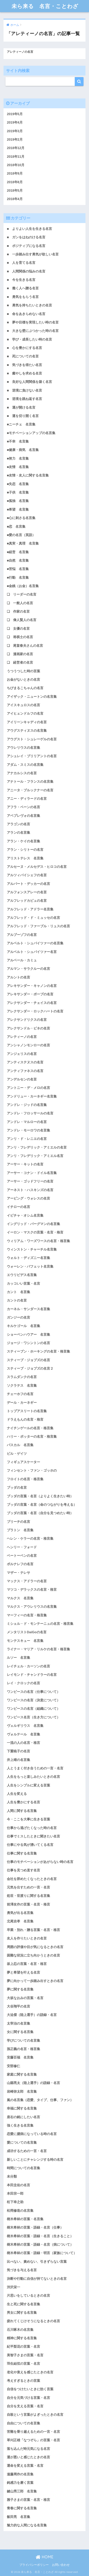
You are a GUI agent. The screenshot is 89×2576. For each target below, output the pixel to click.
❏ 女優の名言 (18, 628)
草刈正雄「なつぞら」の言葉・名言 (33, 2440)
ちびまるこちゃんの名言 (25, 688)
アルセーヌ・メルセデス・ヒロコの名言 (37, 867)
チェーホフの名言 (20, 1394)
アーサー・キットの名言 (25, 1164)
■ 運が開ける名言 (21, 407)
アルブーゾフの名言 (22, 935)
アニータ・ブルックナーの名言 (30, 790)
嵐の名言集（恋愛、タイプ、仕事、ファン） (40, 2100)
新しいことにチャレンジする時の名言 (35, 2160)
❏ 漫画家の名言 (20, 654)
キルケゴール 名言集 (23, 1326)
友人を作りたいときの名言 (27, 1938)
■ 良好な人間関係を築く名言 (29, 382)
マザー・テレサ (18, 1573)
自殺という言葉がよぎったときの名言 (35, 2415)
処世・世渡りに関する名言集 (28, 1896)
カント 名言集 (18, 1292)
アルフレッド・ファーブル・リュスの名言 (38, 926)
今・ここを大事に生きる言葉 (28, 1819)
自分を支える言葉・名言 (25, 2406)
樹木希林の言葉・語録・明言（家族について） (42, 2253)
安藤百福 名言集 (20, 2057)
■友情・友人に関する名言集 (28, 475)
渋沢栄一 (13, 2287)
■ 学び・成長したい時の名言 (29, 339)
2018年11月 (15, 156)
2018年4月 (15, 199)
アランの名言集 (18, 832)
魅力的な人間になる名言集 (27, 2525)
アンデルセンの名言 (22, 1079)
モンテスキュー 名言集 (25, 1641)
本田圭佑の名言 (18, 2185)
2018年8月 (15, 182)
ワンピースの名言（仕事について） (33, 1692)
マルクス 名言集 (20, 1598)
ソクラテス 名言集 (22, 1385)
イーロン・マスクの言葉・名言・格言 (35, 1232)
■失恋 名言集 (18, 484)
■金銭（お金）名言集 (23, 586)
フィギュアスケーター (23, 1462)
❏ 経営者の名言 (20, 662)
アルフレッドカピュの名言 (27, 901)
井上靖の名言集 (18, 1760)
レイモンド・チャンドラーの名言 (32, 1675)
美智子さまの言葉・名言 (25, 2355)
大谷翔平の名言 (18, 2006)
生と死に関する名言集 (23, 2304)
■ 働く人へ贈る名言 (23, 288)
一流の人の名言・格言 (23, 1743)
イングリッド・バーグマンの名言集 (33, 1224)
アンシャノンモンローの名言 (28, 1045)
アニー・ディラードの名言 (27, 799)
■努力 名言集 (18, 458)
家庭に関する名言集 (22, 2074)
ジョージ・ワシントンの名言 (28, 1343)
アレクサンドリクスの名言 (27, 1020)
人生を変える (17, 1794)
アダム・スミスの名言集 (25, 765)
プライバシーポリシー (34, 2564)
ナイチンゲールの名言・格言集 (30, 1428)
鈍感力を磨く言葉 (20, 2483)
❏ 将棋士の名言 (20, 637)
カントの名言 (17, 1300)
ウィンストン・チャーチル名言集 (32, 1249)
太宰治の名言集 (18, 2023)
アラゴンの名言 (18, 824)
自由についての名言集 (23, 2423)
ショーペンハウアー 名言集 (28, 1334)
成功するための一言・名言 (27, 2151)
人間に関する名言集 (22, 1811)
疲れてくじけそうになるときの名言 (33, 2321)
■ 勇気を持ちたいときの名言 (29, 305)
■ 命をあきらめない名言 (26, 314)
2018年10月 (15, 165)
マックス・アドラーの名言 (27, 1581)
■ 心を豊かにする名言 (24, 348)
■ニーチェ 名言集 (21, 424)
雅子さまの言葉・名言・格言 (28, 2500)
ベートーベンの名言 (22, 1556)
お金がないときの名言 (23, 679)
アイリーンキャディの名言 (27, 722)
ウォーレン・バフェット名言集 (30, 1266)
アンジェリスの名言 (22, 1054)
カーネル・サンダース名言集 (28, 1309)
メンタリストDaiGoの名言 (26, 1632)
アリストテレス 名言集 (25, 858)
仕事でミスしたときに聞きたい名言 (33, 1836)
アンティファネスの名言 (25, 1071)
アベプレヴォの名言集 (23, 816)
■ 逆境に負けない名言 (24, 390)
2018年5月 (15, 190)
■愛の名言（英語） (21, 535)
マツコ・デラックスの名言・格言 (32, 1589)
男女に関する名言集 (22, 2313)
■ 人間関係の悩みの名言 (26, 271)
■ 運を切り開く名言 (23, 416)
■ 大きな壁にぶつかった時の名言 (33, 331)
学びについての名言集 (23, 2040)
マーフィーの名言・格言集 (27, 1615)
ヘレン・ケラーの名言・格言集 (30, 1538)
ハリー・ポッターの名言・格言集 (32, 1436)
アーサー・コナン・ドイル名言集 (32, 1173)
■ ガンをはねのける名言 (26, 237)
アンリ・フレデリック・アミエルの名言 (37, 1147)
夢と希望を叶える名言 (23, 1972)
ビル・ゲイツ (17, 1454)
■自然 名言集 (18, 560)
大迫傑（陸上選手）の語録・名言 (32, 2015)
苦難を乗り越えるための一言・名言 (33, 2432)
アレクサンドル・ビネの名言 (28, 1028)
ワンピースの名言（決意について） (33, 1700)
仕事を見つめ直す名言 (23, 1870)
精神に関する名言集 (22, 2338)
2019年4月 (15, 122)
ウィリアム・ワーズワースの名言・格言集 (38, 1241)
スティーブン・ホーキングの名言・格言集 (38, 1351)
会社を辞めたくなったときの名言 (32, 1879)
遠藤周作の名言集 (20, 2474)
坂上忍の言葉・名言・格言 (27, 1964)
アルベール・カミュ (22, 960)
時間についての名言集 (23, 2168)
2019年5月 (15, 114)
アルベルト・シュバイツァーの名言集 (35, 943)
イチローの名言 (18, 1207)
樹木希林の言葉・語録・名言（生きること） (40, 2236)
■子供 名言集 (18, 492)
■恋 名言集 (16, 526)
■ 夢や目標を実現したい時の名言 (33, 322)
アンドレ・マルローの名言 (27, 1122)
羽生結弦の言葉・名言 (23, 2364)
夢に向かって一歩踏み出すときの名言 (35, 1981)
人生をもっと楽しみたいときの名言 (33, 1777)
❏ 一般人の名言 (20, 603)
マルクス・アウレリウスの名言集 (32, 1607)
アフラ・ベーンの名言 (23, 807)
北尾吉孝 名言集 (20, 1921)
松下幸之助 (15, 2202)
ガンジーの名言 (18, 1317)
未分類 (12, 2176)
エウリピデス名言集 (22, 1275)
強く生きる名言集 (20, 2125)
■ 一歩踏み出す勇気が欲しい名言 (33, 254)
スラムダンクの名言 (22, 1377)
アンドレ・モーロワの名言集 (28, 1130)
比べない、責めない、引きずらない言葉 (37, 2262)
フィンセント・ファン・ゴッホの (32, 1470)
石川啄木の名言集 (20, 2330)
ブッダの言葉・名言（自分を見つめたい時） (40, 1513)
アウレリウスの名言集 (23, 748)
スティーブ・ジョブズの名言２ (30, 1368)
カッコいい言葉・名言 (23, 1283)
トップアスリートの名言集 (27, 1411)
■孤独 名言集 (18, 501)
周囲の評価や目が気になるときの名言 (35, 1947)
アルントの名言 (18, 977)
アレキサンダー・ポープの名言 (30, 994)
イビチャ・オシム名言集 (25, 1215)
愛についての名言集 (22, 2142)
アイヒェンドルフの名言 (25, 713)
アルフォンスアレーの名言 (27, 892)
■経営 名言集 (18, 552)
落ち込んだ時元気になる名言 (28, 2449)
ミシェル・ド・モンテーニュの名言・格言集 (40, 1624)
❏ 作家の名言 (18, 611)
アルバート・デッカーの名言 (28, 884)
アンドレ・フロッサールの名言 (30, 1113)
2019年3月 (15, 131)
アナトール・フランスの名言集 (30, 781)
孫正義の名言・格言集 (23, 2049)
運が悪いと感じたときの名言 (28, 2457)
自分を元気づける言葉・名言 (28, 2398)
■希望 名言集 (18, 509)
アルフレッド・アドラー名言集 (30, 909)
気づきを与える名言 (22, 2270)
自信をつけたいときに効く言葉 (30, 2389)
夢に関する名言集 (20, 1989)
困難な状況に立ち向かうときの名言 (33, 1955)
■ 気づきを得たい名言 (24, 365)
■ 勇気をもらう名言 (23, 297)
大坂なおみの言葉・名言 (25, 1998)
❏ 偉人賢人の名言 (21, 620)
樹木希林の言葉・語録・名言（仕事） (35, 2227)
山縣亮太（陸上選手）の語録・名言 (33, 2083)
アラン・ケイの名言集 (23, 841)
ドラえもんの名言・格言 (25, 1419)
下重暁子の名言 (18, 1751)
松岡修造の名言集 (20, 2211)
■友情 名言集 (18, 467)
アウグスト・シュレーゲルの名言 (32, 739)
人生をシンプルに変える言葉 (28, 1785)
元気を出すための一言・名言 (28, 1887)
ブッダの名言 (17, 1487)
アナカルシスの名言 (22, 773)
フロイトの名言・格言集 (25, 1479)
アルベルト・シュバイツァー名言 (32, 952)
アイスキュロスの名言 (23, 705)
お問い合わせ (61, 2564)
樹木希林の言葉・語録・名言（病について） (40, 2244)
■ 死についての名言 (23, 356)
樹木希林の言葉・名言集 (25, 2219)
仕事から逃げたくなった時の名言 (32, 1828)
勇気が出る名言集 (20, 1913)
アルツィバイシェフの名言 (27, 875)
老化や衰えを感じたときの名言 (30, 2372)
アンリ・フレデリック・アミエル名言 (35, 1156)
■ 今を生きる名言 (21, 280)
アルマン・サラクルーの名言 (28, 969)
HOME (44, 2556)
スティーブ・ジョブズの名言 (28, 1360)
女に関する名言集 (20, 2032)
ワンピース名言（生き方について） (33, 1717)
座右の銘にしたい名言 (23, 2117)
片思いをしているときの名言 (28, 2295)
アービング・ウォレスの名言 (28, 1198)
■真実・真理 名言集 (23, 543)
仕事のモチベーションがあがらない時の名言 (40, 1862)
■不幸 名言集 (18, 441)
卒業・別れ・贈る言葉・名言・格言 (33, 1930)
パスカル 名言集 (20, 1445)
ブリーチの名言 (18, 1522)
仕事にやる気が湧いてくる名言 (30, 1845)
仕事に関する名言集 (22, 1853)
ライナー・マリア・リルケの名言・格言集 (38, 1649)
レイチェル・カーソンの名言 (28, 1666)
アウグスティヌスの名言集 (27, 730)
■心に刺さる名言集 (21, 518)
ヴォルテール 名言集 (23, 1734)
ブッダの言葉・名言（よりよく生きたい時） (40, 1496)
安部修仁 (13, 2066)
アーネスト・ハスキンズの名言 (30, 1190)
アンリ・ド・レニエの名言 (27, 1139)
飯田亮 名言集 (18, 2517)
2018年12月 (15, 148)
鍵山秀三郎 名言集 (22, 2491)
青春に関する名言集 (22, 2508)
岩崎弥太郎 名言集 (22, 2091)
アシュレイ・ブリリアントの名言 (32, 756)
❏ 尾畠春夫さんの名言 (25, 646)
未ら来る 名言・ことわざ (45, 6)
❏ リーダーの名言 (21, 594)
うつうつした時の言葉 (23, 671)
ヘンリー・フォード (22, 1547)
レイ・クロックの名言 (23, 1683)
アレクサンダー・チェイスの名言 (32, 1003)
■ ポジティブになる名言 (26, 246)
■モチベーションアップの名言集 (31, 433)
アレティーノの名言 (22, 1037)
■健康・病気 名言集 (23, 450)
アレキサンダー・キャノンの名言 (32, 986)
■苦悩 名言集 (18, 569)
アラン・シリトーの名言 (25, 850)
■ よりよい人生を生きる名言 (29, 229)
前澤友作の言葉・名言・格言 (28, 1904)
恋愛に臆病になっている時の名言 (32, 2134)
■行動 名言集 (18, 577)
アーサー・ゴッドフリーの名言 (30, 1181)
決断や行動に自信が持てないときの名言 (37, 2279)
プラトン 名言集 (20, 1530)
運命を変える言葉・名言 (25, 2466)
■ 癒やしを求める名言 (24, 373)
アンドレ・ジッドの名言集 (27, 1105)
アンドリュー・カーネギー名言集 (32, 1096)
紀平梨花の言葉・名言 (23, 2346)
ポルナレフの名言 (20, 1564)
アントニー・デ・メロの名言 (28, 1088)
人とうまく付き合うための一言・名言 (35, 1768)
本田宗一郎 (15, 2193)
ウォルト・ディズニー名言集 (28, 1258)
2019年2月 (15, 139)
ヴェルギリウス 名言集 (25, 1726)
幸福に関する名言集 (22, 2108)
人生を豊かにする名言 (23, 1802)
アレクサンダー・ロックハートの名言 (35, 1011)
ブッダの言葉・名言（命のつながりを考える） (42, 1505)
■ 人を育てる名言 (21, 263)
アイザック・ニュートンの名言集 (32, 697)
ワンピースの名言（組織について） (33, 1709)
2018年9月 (15, 173)
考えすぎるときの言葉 (23, 2381)
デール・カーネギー (22, 1403)
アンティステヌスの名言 (25, 1062)
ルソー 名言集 (18, 1658)
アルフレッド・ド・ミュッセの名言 (33, 918)
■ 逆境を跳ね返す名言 (24, 399)
